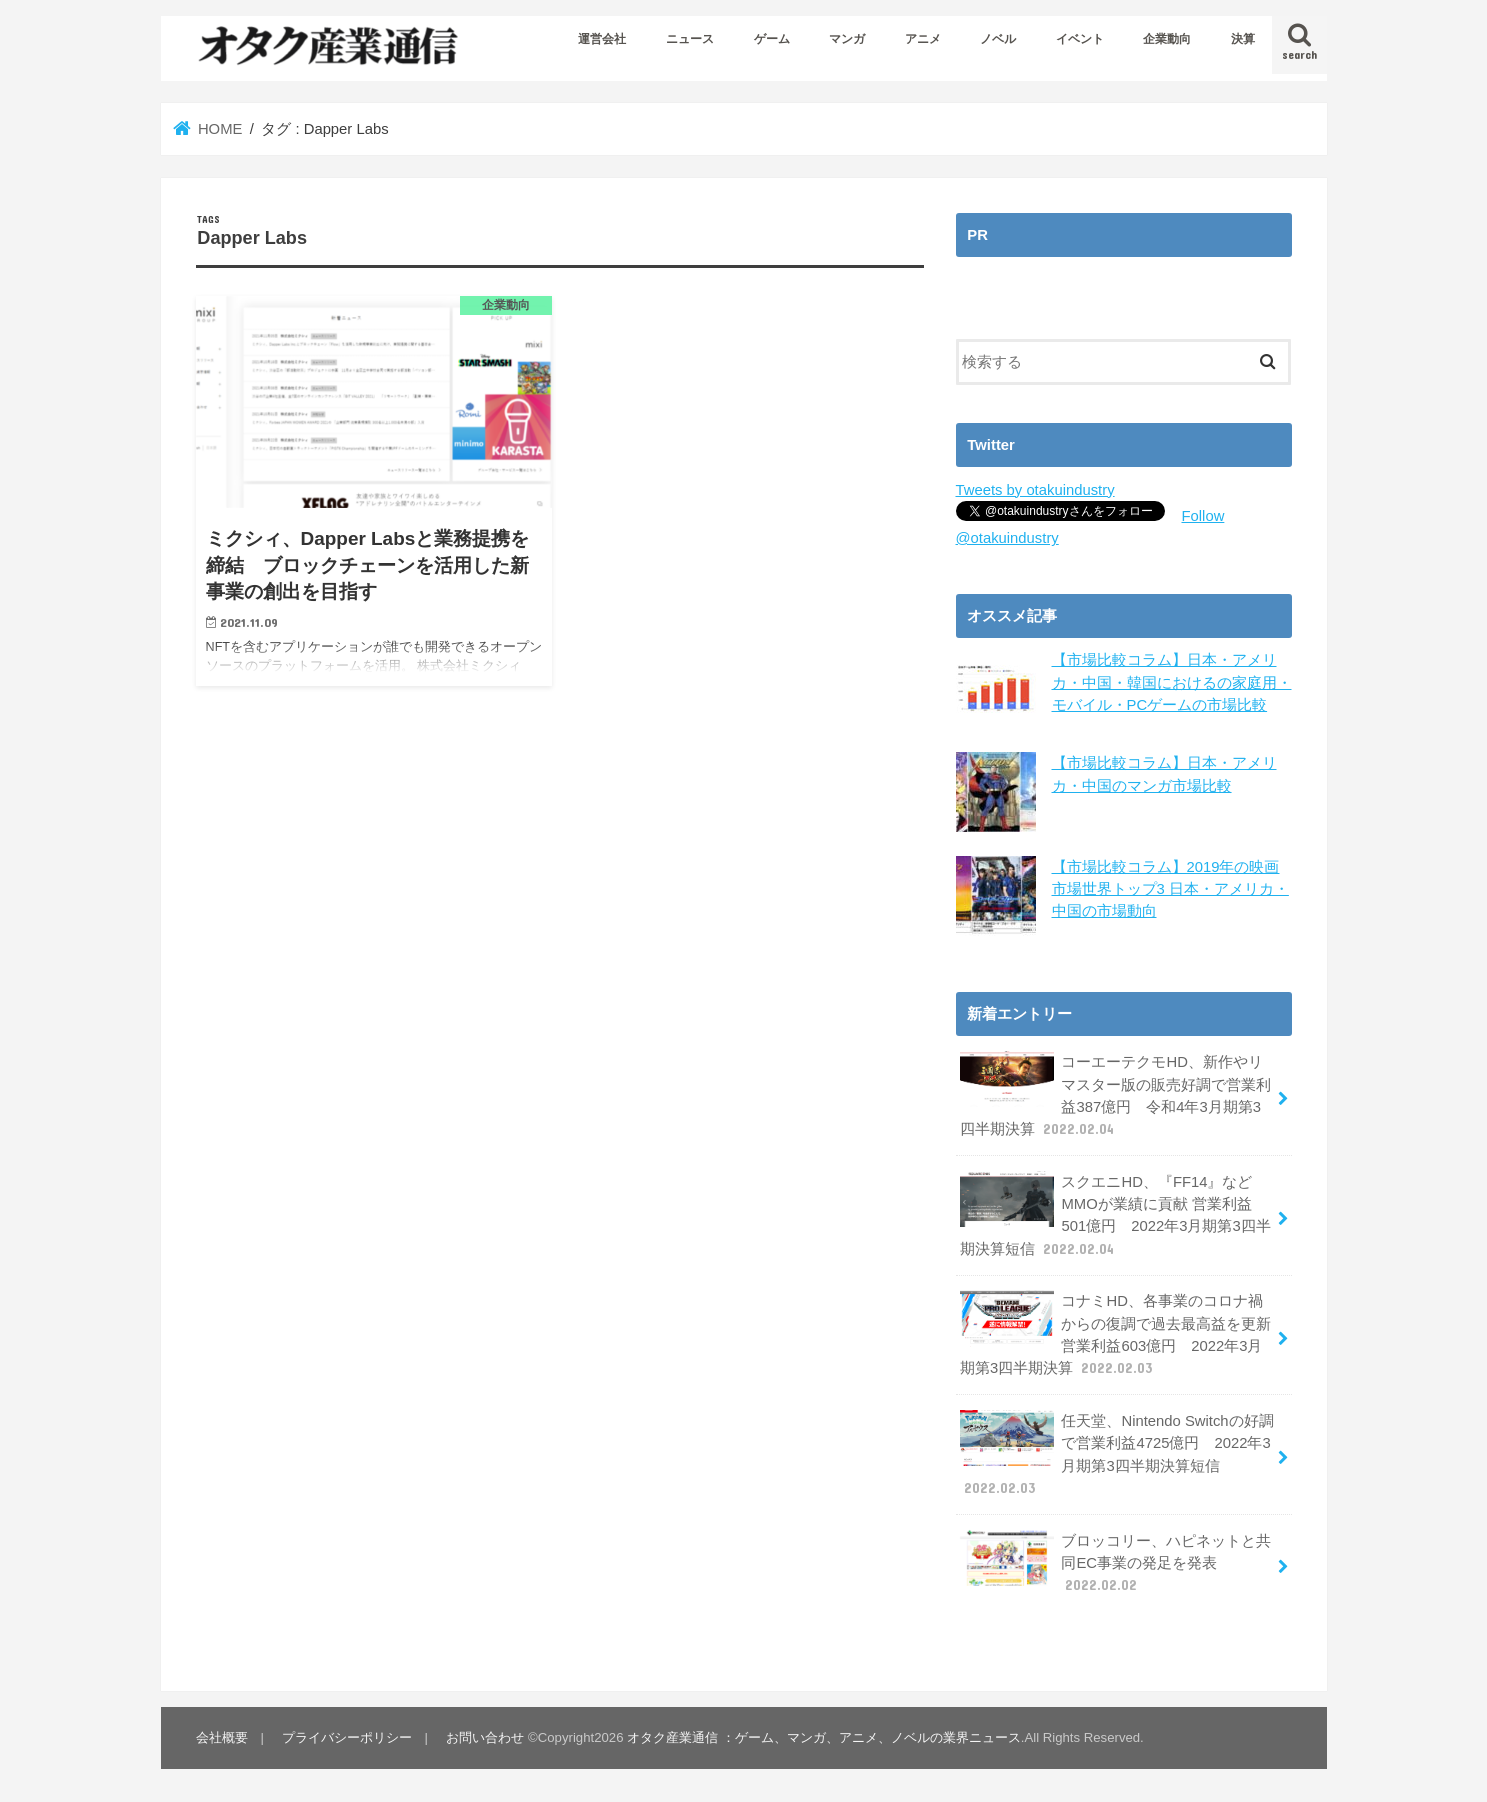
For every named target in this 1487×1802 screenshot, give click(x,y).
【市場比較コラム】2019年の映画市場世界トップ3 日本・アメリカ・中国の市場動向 (1170, 888)
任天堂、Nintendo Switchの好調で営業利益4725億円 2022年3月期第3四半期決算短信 (1117, 1454)
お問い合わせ (485, 1737)
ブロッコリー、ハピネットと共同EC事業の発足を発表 (1116, 1561)
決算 (1243, 39)
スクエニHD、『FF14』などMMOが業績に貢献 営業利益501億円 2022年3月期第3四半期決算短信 (1115, 1215)
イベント (1080, 39)
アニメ (923, 39)
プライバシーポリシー (347, 1737)
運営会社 (602, 39)
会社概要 (222, 1737)
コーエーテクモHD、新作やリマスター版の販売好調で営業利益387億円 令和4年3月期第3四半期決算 (1116, 1095)
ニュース (690, 39)
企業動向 (1167, 39)
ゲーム (772, 39)
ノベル (998, 39)
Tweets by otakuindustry (1035, 490)
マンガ (847, 39)
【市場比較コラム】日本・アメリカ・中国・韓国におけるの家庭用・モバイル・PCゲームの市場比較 (1172, 682)
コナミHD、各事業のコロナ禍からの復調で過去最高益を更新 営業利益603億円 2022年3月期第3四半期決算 (1116, 1334)
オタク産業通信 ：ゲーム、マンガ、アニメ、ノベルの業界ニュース (824, 1737)
